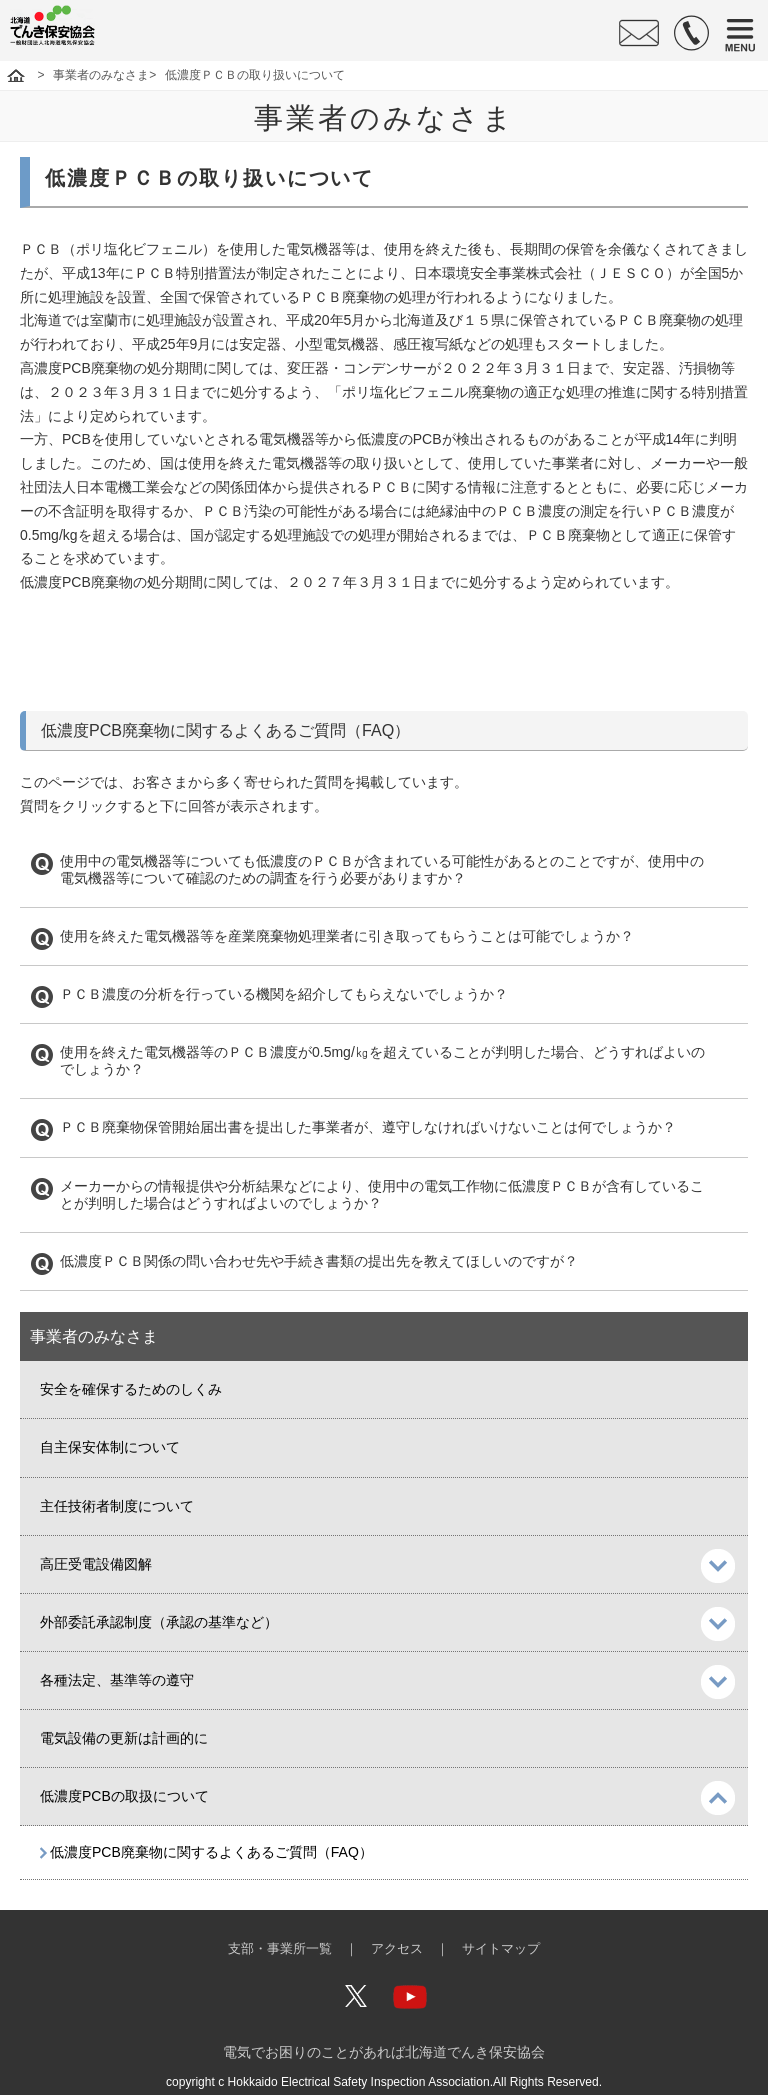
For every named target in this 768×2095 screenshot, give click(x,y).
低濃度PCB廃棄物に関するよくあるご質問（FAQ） (211, 1852)
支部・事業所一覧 (280, 1949)
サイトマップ (501, 1949)
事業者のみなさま (101, 75)
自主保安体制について (110, 1447)
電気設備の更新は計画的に (124, 1738)
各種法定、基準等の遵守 (117, 1680)
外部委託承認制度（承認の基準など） (159, 1622)
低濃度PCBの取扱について (124, 1796)
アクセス (397, 1949)
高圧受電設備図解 (96, 1564)
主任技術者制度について (117, 1506)
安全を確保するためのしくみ (131, 1389)
